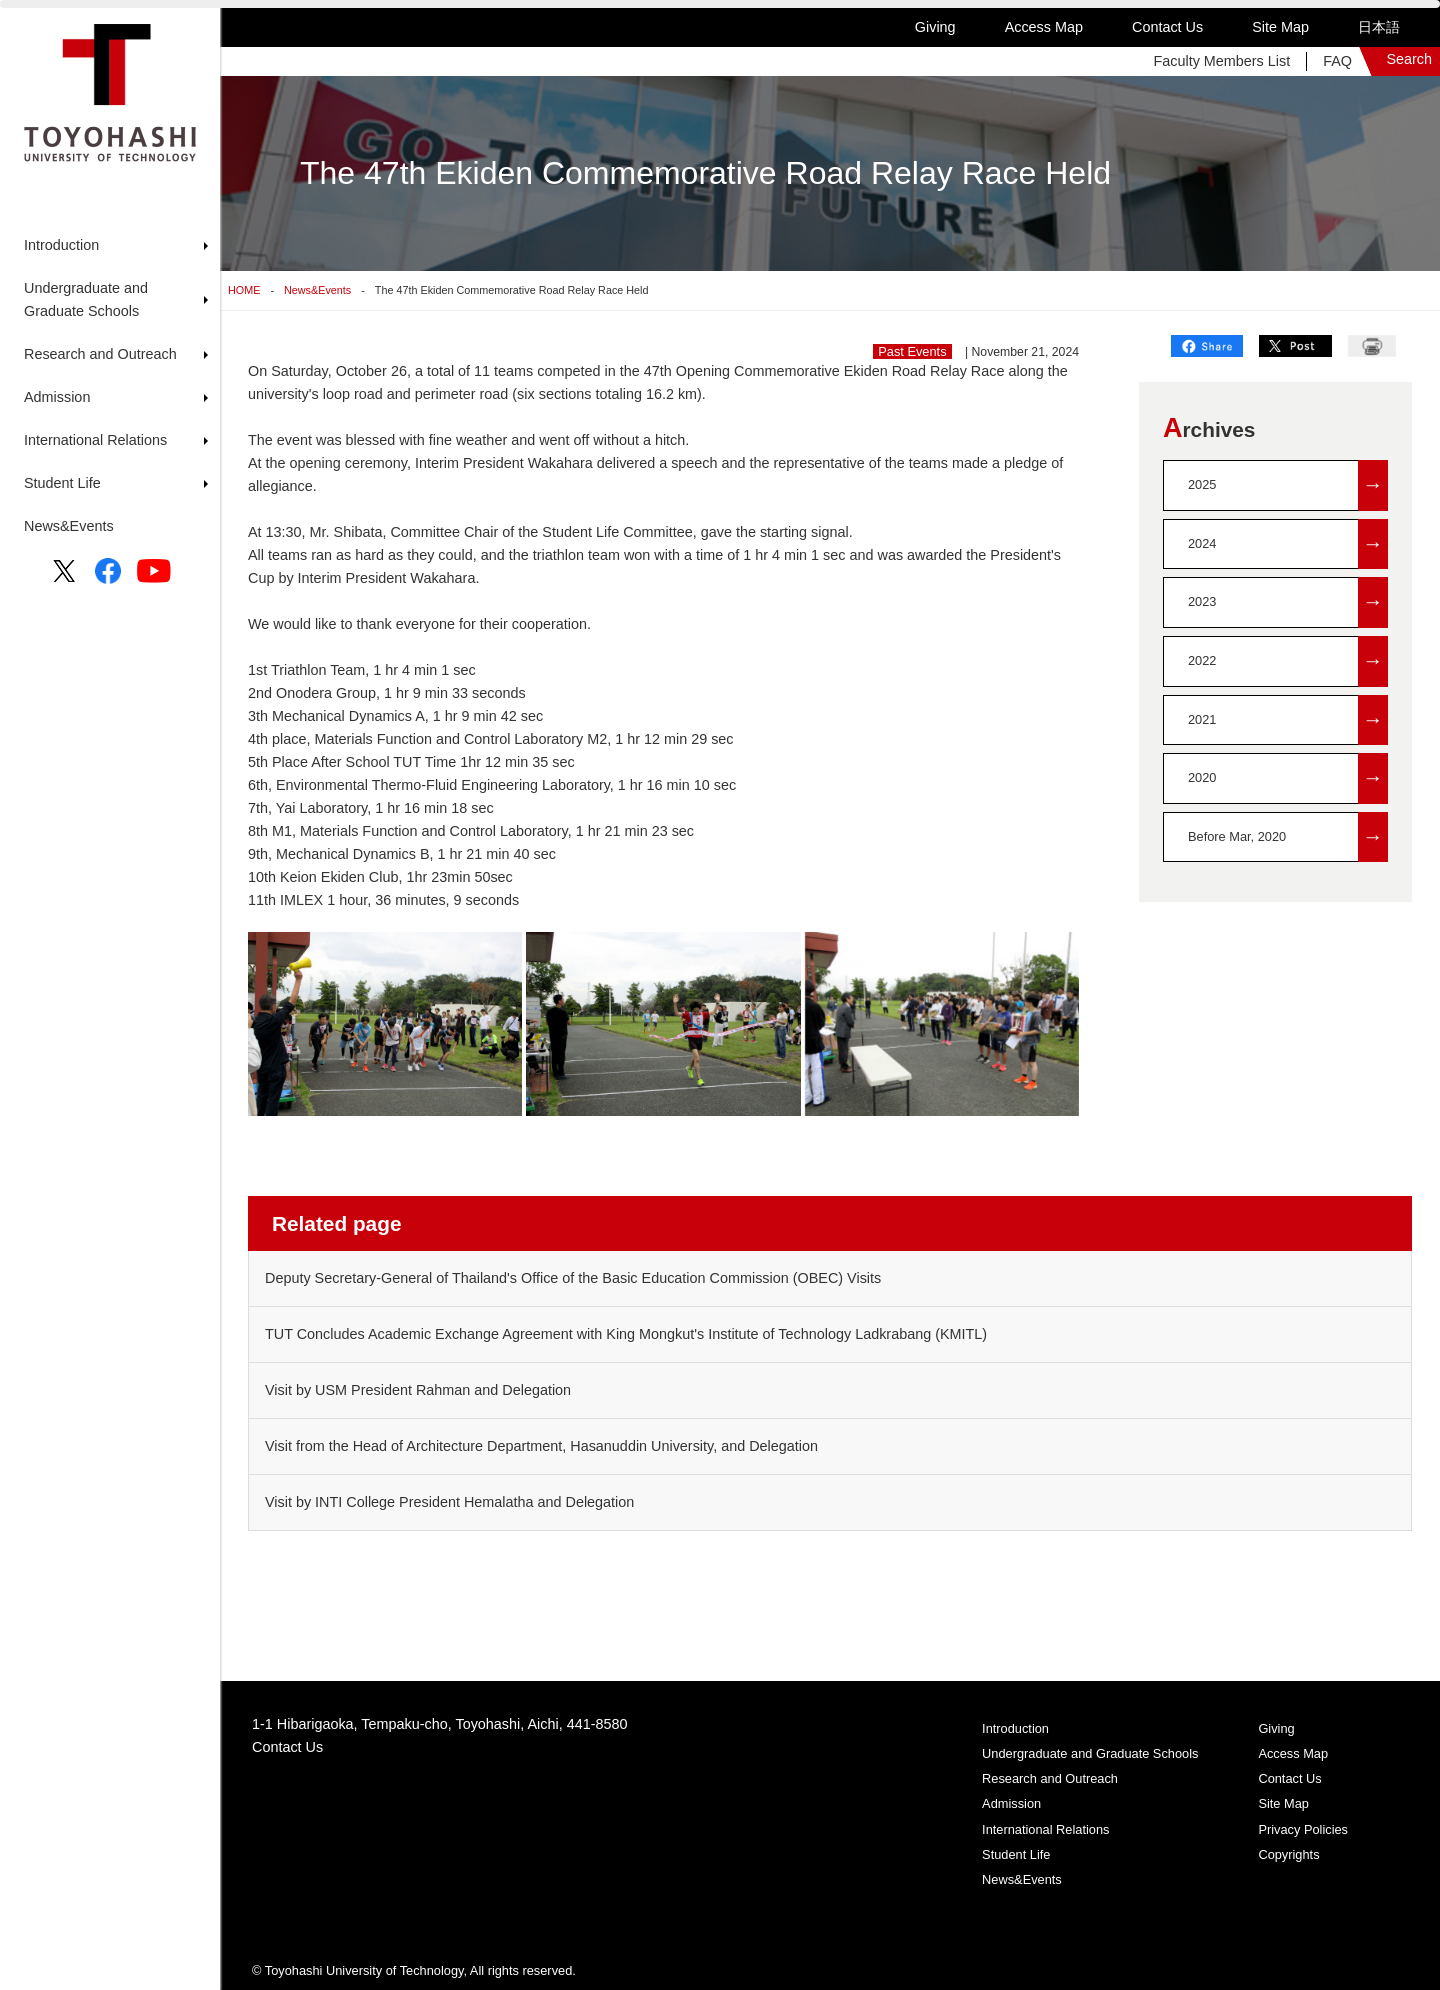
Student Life (1016, 1854)
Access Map (1044, 27)
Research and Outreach (1050, 1778)
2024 (1288, 544)
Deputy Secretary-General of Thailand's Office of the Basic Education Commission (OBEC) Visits (573, 1278)
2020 (1288, 778)
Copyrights (1288, 1854)
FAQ (1337, 61)
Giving (935, 27)
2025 (1288, 485)
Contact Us (1167, 27)
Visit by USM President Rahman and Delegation (418, 1390)
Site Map (1280, 27)
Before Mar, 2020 (1288, 837)
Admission (1011, 1803)
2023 (1288, 602)
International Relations (1045, 1829)
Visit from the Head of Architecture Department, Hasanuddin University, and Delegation (541, 1446)
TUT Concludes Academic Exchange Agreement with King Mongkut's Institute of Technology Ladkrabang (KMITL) (626, 1334)
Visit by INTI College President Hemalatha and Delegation (449, 1502)
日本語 (1379, 27)
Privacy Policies (1303, 1829)
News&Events (69, 526)
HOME (244, 290)
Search (1409, 59)
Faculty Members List (1221, 61)
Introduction (1015, 1728)
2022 (1288, 661)
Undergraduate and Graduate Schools (1090, 1753)
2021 (1288, 720)
